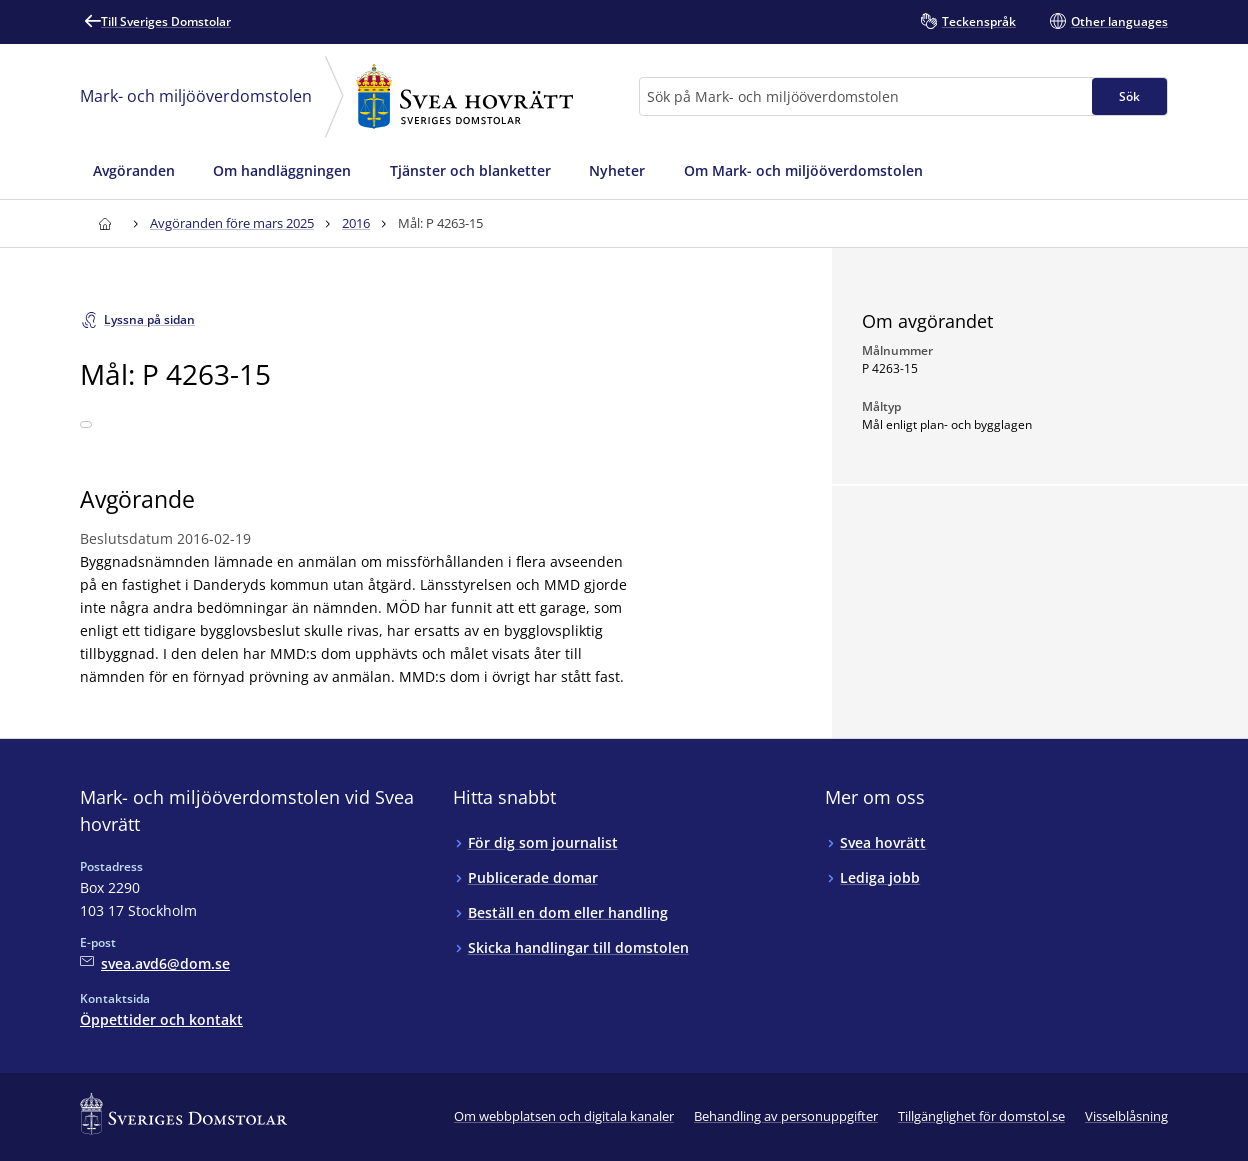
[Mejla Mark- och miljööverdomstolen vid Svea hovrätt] (155, 963)
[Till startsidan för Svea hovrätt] (104, 223)
